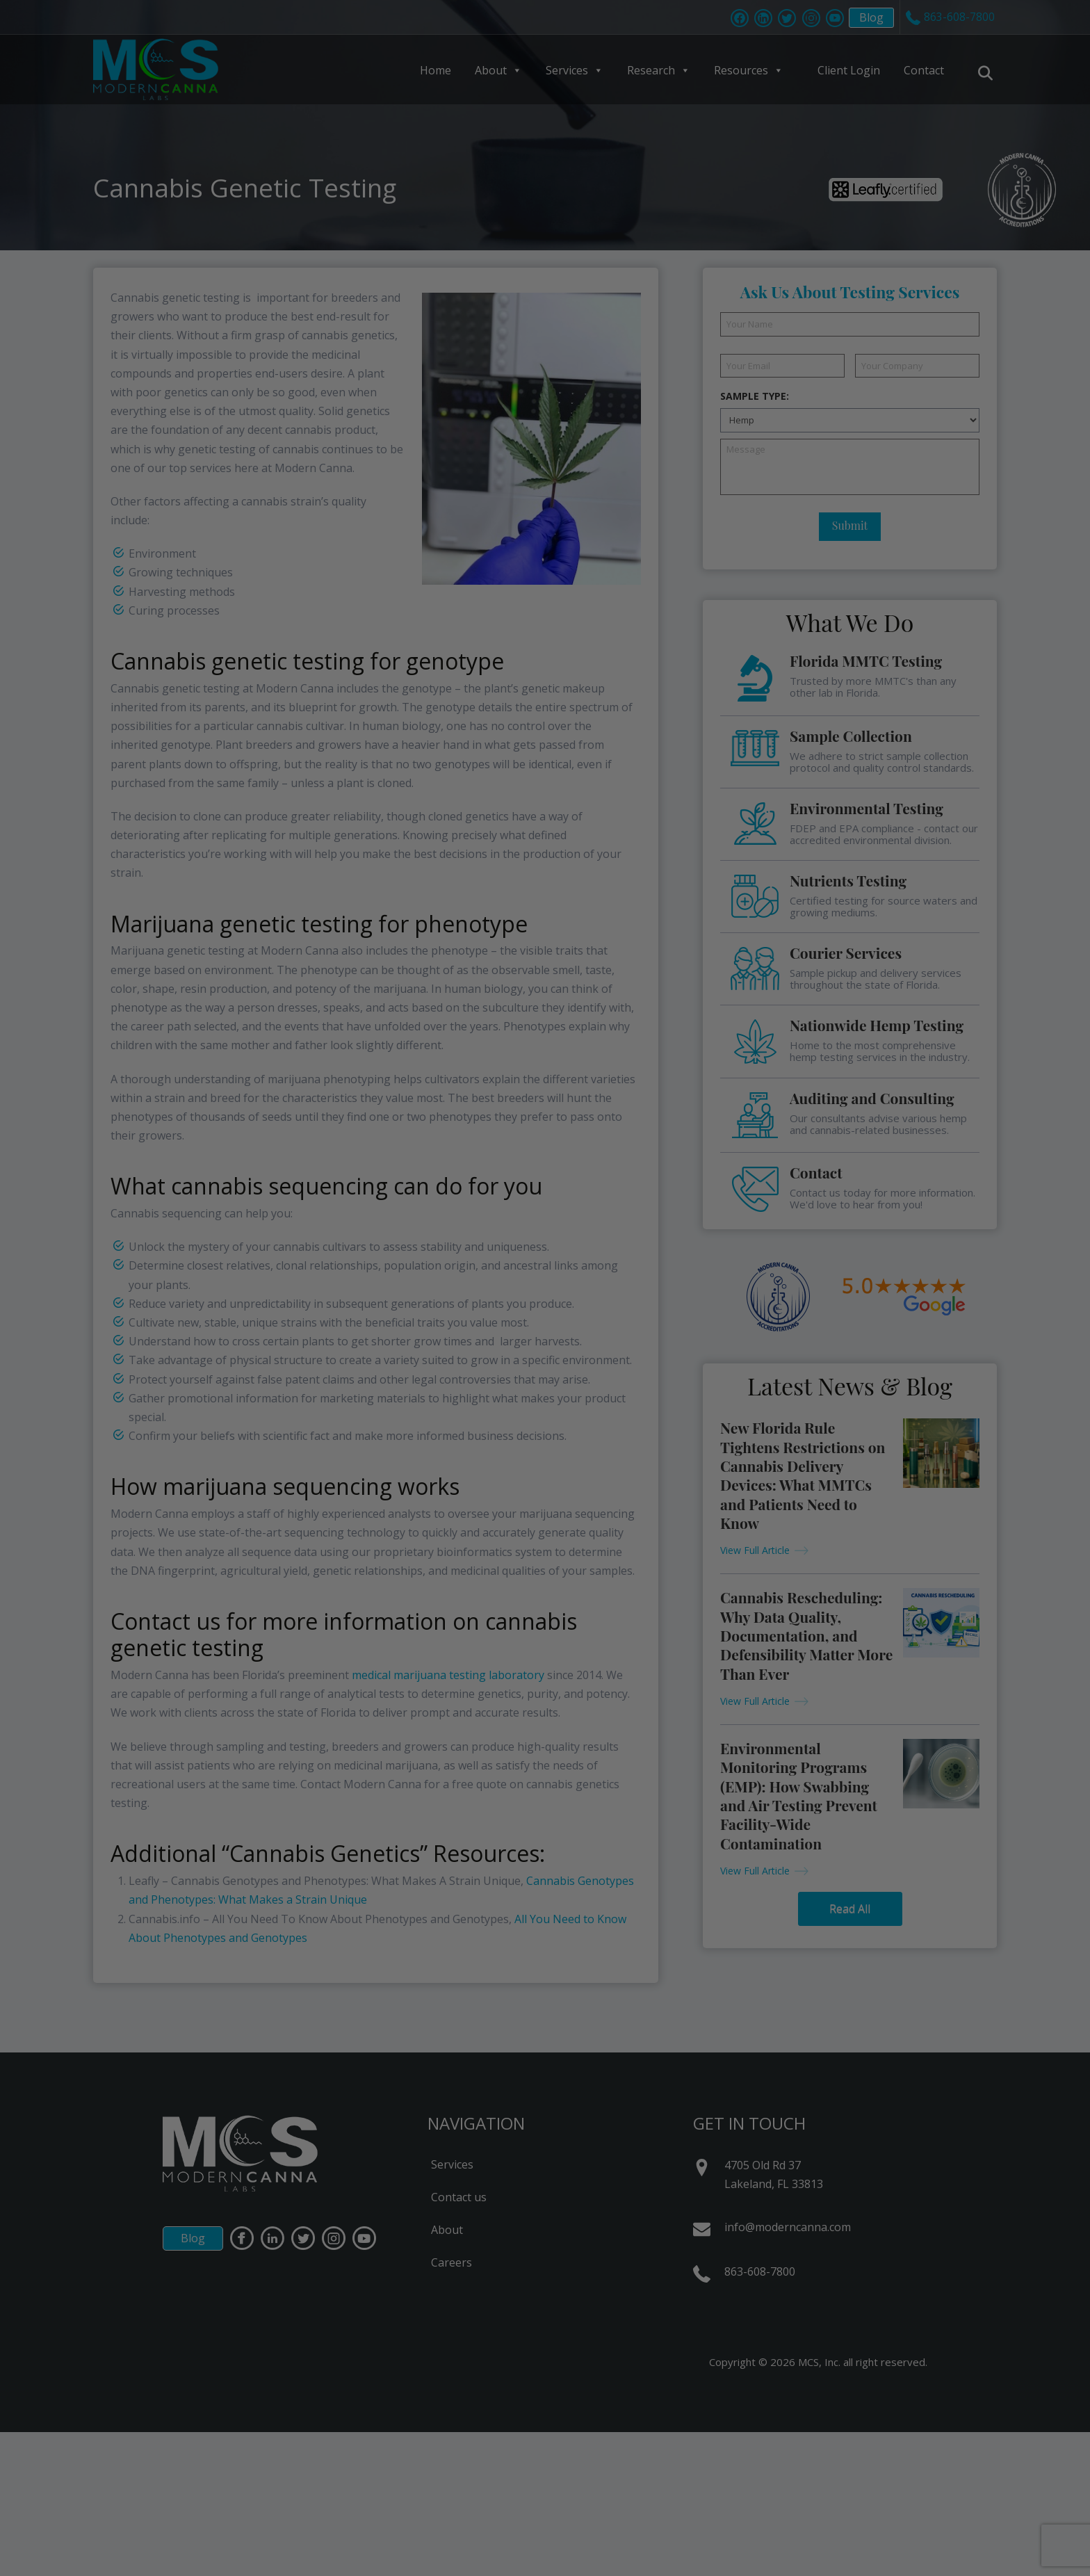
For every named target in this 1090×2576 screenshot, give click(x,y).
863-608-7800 (759, 2271)
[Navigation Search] (987, 73)
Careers (451, 2262)
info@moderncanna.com (787, 2227)
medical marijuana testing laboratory (448, 1675)
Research (658, 70)
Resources (748, 70)
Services (574, 70)
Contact (924, 70)
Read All (849, 1908)
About (498, 70)
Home (435, 70)
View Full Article (755, 1550)
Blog (864, 19)
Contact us (459, 2197)
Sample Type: (754, 396)
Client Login (849, 70)
